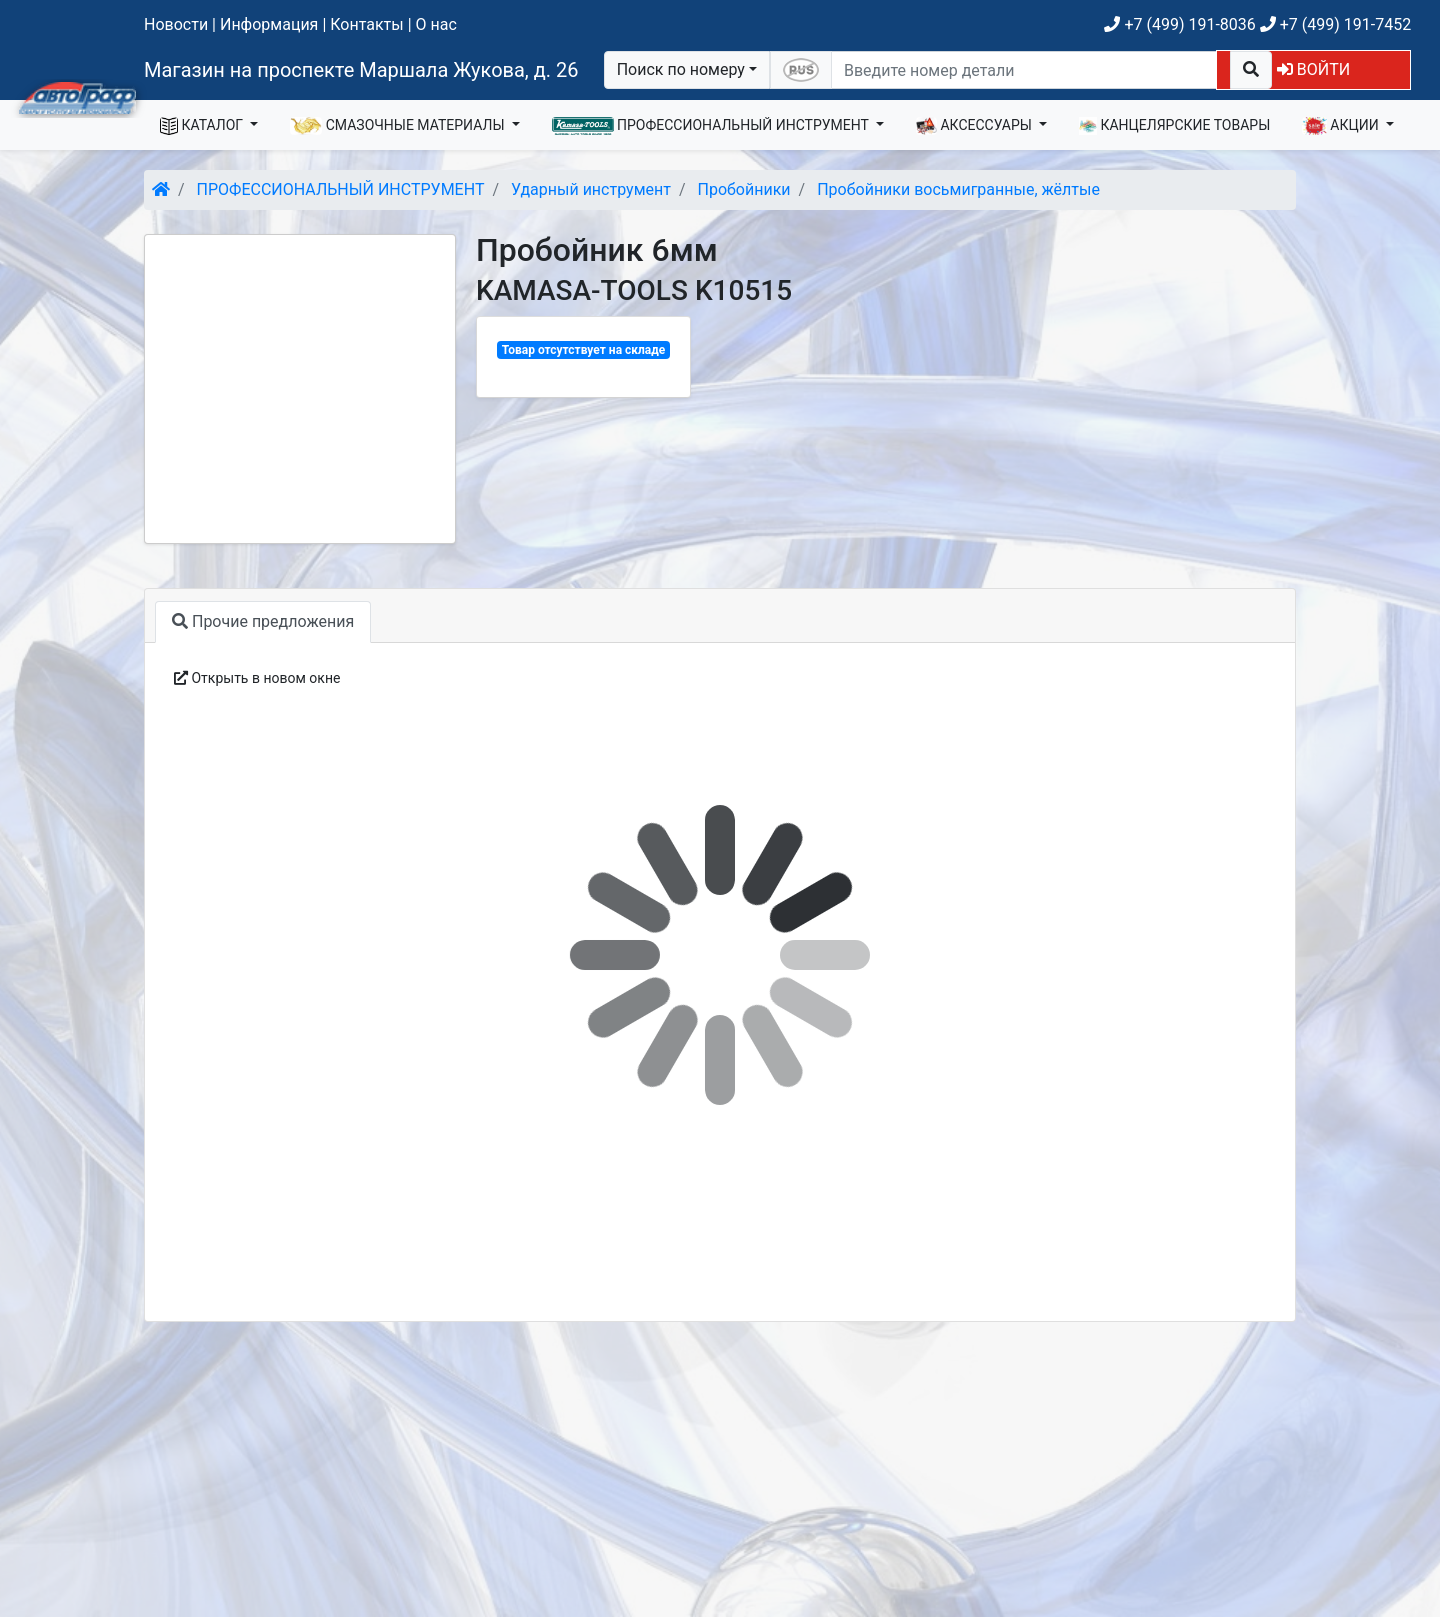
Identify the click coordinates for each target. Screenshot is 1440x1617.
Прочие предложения (263, 621)
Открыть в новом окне (257, 678)
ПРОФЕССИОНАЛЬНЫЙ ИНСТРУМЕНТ (712, 126)
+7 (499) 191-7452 (1335, 24)
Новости (176, 24)
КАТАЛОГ (203, 126)
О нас (436, 24)
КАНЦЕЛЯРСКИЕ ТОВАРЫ (1174, 126)
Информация (269, 24)
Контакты (366, 24)
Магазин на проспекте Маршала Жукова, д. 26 (361, 70)
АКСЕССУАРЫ (976, 126)
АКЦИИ (1342, 126)
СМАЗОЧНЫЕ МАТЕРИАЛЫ (399, 126)
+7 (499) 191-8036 (1179, 24)
